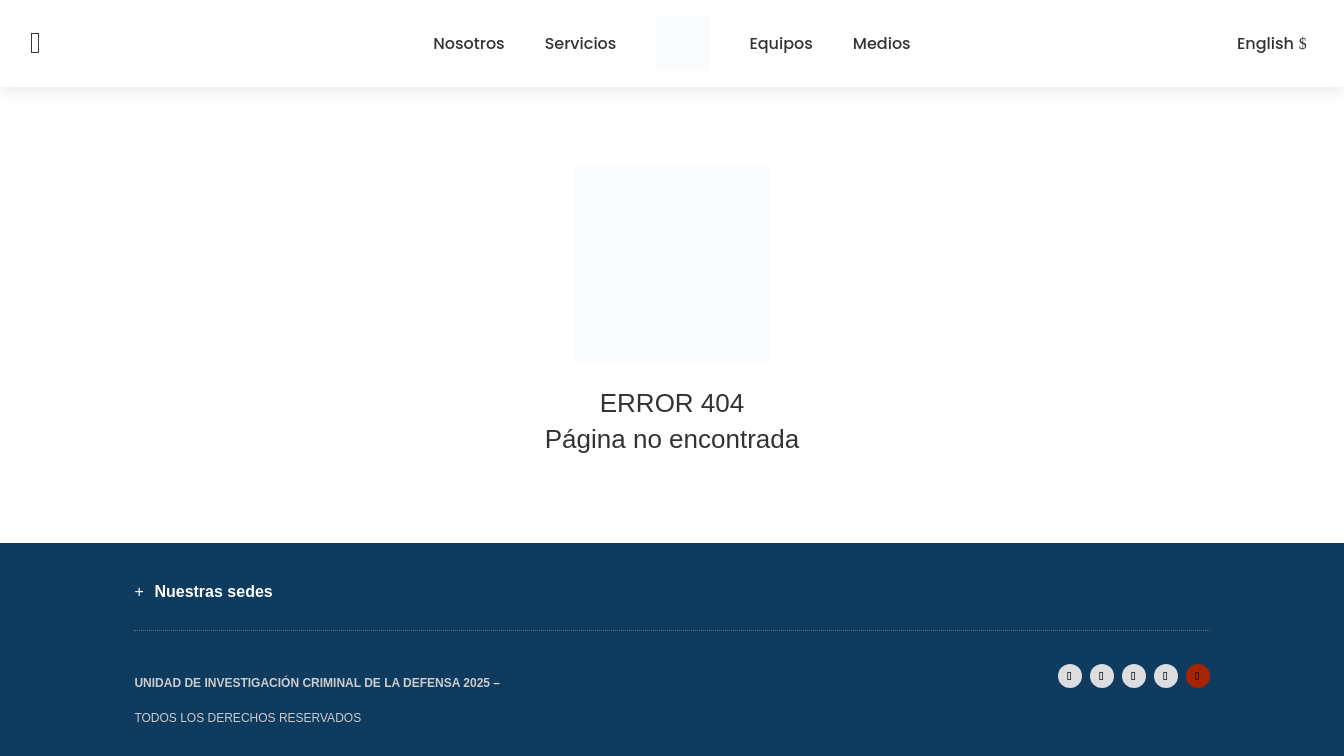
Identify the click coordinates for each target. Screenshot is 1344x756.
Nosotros (468, 43)
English (1265, 43)
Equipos (780, 43)
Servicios (581, 43)
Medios (882, 43)
